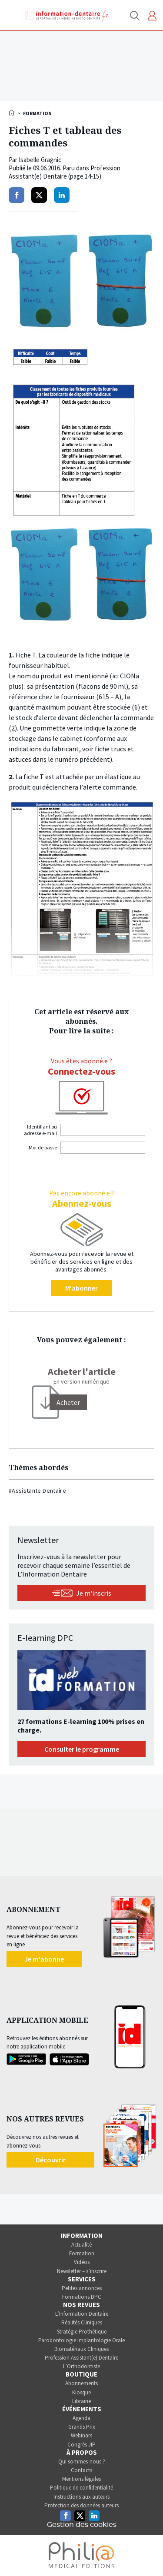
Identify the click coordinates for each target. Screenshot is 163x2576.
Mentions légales (81, 2479)
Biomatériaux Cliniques (81, 2349)
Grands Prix (81, 2426)
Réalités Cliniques (81, 2322)
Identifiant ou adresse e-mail (40, 1129)
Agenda (81, 2418)
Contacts (81, 2470)
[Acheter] (68, 1402)
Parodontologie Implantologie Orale (81, 2340)
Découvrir (51, 2159)
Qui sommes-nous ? (81, 2461)
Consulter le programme (81, 1749)
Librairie (81, 2401)
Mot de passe (43, 1147)
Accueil (12, 112)
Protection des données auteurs (81, 2505)
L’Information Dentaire (81, 2313)
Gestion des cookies (81, 2524)
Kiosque (81, 2392)
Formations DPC (81, 2296)
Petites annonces (82, 2288)
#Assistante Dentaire (37, 1490)
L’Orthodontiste (81, 2366)
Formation (81, 2253)
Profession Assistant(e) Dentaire (81, 2357)
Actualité (81, 2244)
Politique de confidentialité (81, 2487)
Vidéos (82, 2262)
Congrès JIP (81, 2444)
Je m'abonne (44, 1959)
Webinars (81, 2435)
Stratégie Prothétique (81, 2331)
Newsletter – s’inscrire (81, 2271)
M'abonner (81, 1288)
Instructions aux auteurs (81, 2496)
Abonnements (81, 2383)
